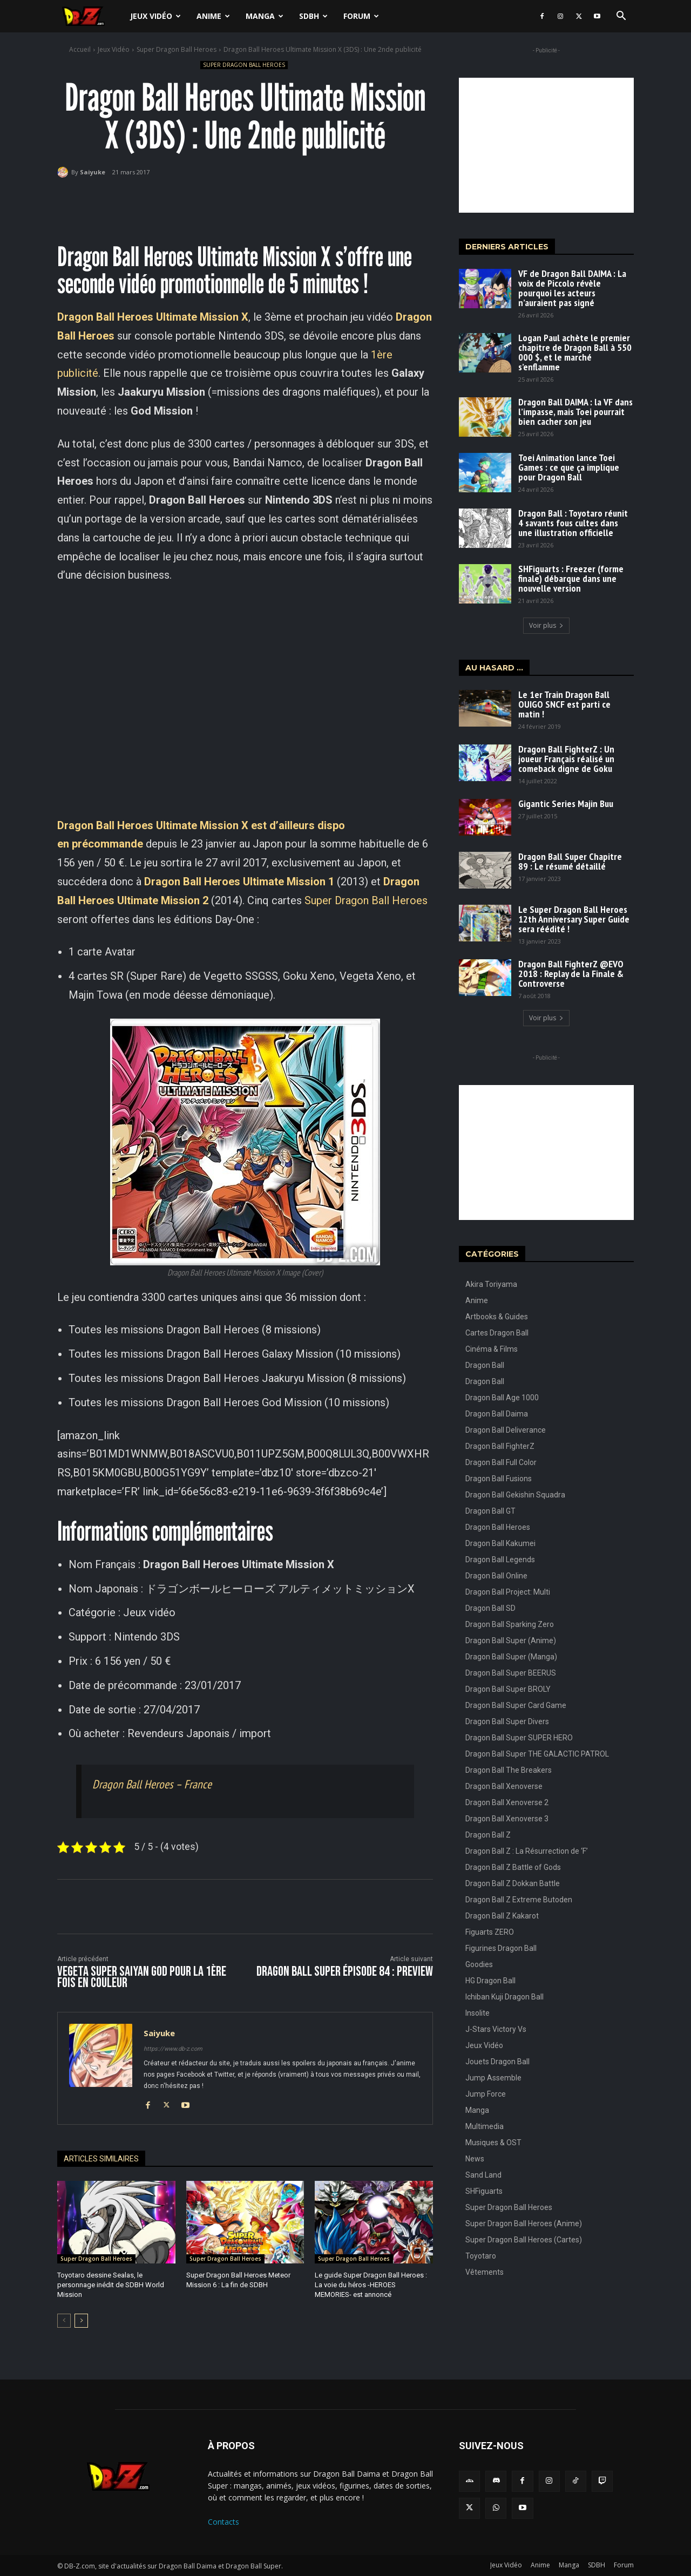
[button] (621, 17)
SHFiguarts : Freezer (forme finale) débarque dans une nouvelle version (571, 578)
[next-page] (81, 2321)
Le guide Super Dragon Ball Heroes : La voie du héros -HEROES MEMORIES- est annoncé (371, 2285)
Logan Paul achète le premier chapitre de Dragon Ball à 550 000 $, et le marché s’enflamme (575, 352)
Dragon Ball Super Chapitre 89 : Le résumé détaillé (570, 861)
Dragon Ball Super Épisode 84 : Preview (344, 1971)
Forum (361, 16)
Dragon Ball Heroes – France (152, 1784)
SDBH (313, 16)
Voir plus (546, 625)
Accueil (80, 49)
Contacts (223, 2522)
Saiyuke (92, 172)
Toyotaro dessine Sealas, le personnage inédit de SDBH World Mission (110, 2285)
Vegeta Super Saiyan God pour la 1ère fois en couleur (141, 1977)
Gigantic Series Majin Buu (565, 803)
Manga (264, 16)
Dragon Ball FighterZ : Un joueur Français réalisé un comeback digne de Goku (566, 759)
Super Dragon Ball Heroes (176, 49)
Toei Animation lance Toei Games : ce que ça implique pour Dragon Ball (568, 467)
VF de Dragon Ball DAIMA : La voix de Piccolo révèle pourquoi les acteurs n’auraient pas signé (572, 288)
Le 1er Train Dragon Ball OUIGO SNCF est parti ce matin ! (564, 704)
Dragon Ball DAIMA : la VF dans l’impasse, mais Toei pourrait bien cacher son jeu (575, 412)
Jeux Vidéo (155, 16)
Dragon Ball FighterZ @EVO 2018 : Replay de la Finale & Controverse (571, 973)
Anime (213, 16)
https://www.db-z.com (173, 2048)
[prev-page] (64, 2321)
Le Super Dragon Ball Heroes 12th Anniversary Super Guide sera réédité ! (573, 919)
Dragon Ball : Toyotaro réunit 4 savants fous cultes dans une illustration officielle (573, 523)
